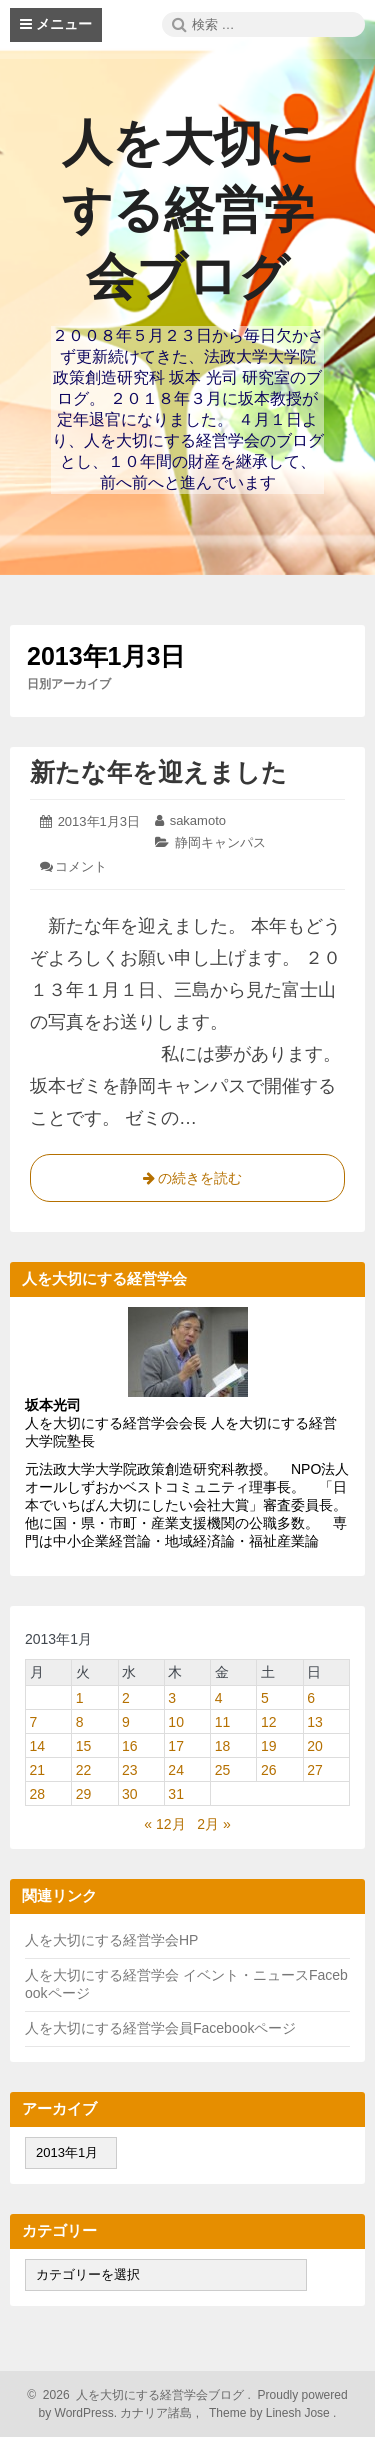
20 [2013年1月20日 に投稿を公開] (315, 1746)
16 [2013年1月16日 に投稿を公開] (130, 1746)
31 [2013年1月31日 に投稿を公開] (176, 1794)
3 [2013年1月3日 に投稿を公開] (172, 1698)
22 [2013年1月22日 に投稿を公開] (84, 1770)
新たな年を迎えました (158, 772)
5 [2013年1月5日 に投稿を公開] (265, 1698)
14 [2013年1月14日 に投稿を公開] (38, 1746)
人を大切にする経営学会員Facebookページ (160, 2028)
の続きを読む (188, 1182)
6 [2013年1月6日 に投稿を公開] (311, 1698)
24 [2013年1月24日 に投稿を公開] (176, 1770)
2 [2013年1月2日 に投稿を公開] (126, 1698)
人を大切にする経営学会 (104, 1975)
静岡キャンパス (220, 842)
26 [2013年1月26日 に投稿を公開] (269, 1770)
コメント (81, 866)
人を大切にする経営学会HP (111, 1940)
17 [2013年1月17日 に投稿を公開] (176, 1746)
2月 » (213, 1824)
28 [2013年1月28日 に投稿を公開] (38, 1794)
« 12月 (164, 1824)
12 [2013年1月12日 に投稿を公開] (269, 1722)
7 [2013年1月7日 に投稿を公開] (34, 1722)
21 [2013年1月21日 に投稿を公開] (38, 1770)
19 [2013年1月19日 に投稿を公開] (269, 1746)
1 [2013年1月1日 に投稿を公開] (80, 1698)
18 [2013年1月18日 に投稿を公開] (223, 1746)
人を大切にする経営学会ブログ (188, 210)
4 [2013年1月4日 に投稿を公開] (219, 1698)
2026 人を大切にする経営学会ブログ (140, 2395)
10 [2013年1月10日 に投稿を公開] (176, 1722)
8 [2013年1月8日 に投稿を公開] (80, 1722)
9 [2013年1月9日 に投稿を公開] (126, 1722)
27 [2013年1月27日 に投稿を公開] (315, 1770)
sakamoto (198, 820)
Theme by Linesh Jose (271, 2413)
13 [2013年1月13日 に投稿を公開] (315, 1722)
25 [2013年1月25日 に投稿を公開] (223, 1770)
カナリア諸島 (157, 2413)
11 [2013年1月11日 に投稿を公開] (223, 1722)
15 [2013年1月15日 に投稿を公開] (84, 1746)
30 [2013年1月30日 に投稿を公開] (130, 1794)
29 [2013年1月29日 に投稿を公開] (84, 1794)
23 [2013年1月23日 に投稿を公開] (130, 1770)
